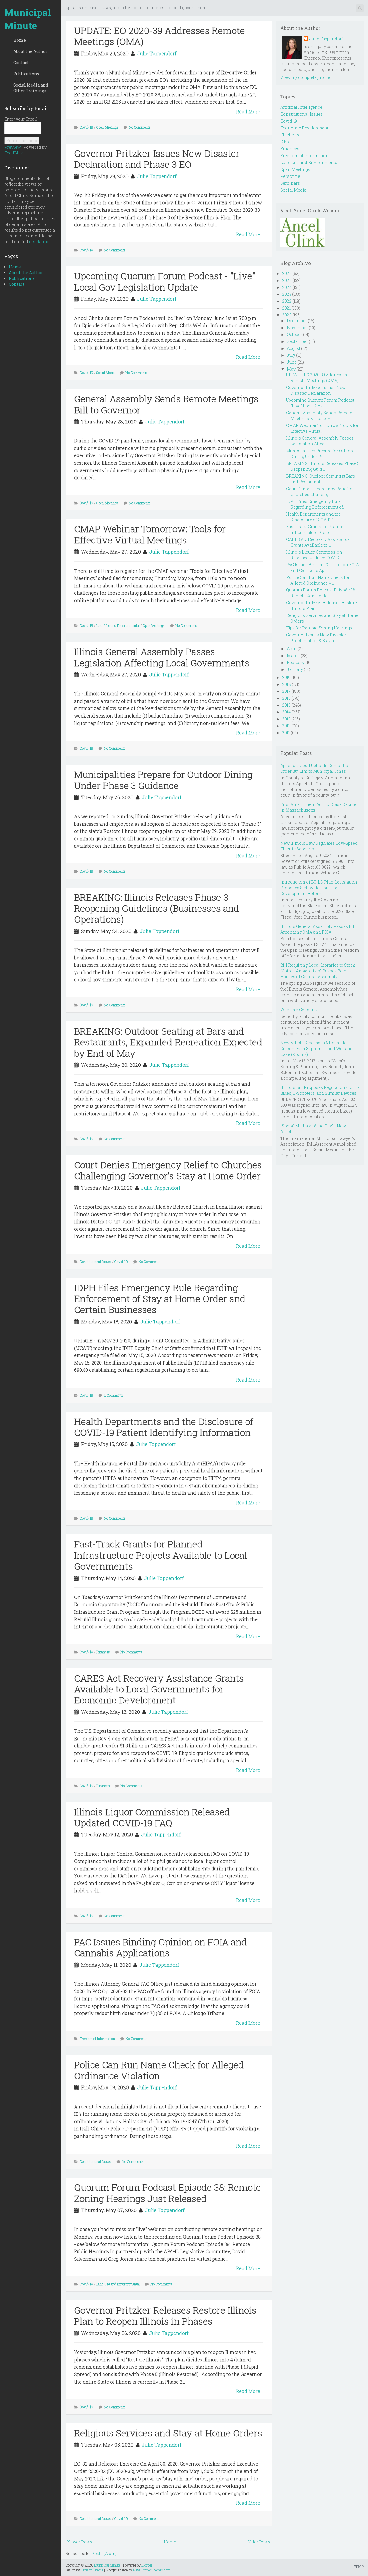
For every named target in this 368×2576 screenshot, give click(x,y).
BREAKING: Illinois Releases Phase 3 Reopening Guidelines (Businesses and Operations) (156, 908)
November (297, 327)
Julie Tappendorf (157, 53)
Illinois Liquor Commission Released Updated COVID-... (314, 554)
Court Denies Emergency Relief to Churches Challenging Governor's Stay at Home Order (168, 1170)
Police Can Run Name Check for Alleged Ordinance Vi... (318, 580)
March (293, 655)
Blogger (146, 2565)
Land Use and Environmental (118, 625)
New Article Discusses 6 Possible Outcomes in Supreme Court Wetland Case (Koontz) (316, 1048)
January (295, 669)
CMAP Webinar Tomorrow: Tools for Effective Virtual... (322, 428)
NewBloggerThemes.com (151, 2570)
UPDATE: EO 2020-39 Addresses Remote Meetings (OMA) (159, 35)
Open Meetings (107, 127)
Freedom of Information (97, 2038)
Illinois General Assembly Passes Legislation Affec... (320, 440)
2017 (286, 691)
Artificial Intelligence (301, 107)
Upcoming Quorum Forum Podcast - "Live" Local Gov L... (321, 403)
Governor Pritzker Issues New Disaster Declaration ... (316, 390)
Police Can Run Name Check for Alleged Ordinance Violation (159, 2070)
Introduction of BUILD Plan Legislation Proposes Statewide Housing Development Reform (318, 887)
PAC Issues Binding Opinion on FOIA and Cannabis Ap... (322, 567)
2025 (287, 280)
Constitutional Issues (95, 1261)
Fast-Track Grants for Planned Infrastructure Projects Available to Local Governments (160, 1555)
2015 (286, 705)
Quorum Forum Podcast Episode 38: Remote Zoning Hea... (321, 592)
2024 (287, 287)
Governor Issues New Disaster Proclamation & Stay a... (316, 637)
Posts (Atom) (103, 2553)
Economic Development (304, 128)
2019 (286, 677)
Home (19, 40)
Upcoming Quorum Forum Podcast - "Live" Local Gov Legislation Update (164, 281)
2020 (287, 315)
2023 (286, 294)
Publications (26, 74)
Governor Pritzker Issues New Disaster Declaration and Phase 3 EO (157, 158)
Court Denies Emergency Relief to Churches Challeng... (319, 491)
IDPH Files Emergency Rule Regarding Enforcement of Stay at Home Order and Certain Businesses (160, 1298)
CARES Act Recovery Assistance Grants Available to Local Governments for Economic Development (159, 1689)
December (297, 320)
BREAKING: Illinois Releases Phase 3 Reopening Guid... (322, 466)
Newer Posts (79, 2542)
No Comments (140, 127)
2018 (286, 684)
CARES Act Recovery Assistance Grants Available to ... (318, 542)
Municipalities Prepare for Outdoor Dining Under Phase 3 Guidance (163, 779)
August (293, 348)
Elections (289, 135)
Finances (103, 1652)
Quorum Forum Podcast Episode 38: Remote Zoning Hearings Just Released (167, 2192)
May (291, 369)
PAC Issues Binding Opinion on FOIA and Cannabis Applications (160, 1947)
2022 (287, 301)
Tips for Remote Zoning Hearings (319, 628)
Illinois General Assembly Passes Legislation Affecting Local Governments (161, 657)
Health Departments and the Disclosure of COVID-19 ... (313, 516)
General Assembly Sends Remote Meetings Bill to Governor (166, 404)
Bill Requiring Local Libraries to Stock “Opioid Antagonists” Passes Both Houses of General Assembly (317, 970)
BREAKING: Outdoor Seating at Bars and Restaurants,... (320, 478)
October (294, 334)
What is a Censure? (298, 1009)
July (291, 355)
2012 (286, 725)
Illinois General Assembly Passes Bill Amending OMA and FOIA (318, 929)
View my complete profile (305, 77)
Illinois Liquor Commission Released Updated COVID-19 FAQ (152, 1817)
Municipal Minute (27, 19)
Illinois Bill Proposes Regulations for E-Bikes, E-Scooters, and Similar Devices (319, 1090)
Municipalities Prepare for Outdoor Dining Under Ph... (320, 453)
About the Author (30, 51)
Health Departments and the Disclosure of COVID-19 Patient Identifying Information (163, 1426)
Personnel (291, 176)
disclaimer (40, 241)
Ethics (286, 141)
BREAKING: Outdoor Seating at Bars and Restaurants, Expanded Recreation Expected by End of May (168, 1042)
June (292, 362)
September (297, 341)
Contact (21, 62)
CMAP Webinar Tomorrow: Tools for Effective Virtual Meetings (150, 534)
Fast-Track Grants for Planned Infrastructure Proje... (316, 529)
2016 (286, 698)
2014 (286, 712)
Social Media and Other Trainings (30, 88)
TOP (359, 2566)
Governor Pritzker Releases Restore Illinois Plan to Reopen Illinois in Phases (165, 2315)
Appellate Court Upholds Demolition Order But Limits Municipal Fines (315, 768)
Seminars (290, 183)
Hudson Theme (92, 2570)
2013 (286, 719)
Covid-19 (86, 127)
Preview (12, 147)
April (292, 648)
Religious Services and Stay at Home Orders (168, 2433)
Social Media (105, 372)
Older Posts (258, 2542)
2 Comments (113, 1395)
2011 (286, 732)
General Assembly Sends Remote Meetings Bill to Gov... (319, 415)
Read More (248, 111)
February (295, 662)
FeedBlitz (13, 153)
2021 (286, 308)
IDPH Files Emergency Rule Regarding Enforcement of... (316, 504)
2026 (287, 273)
